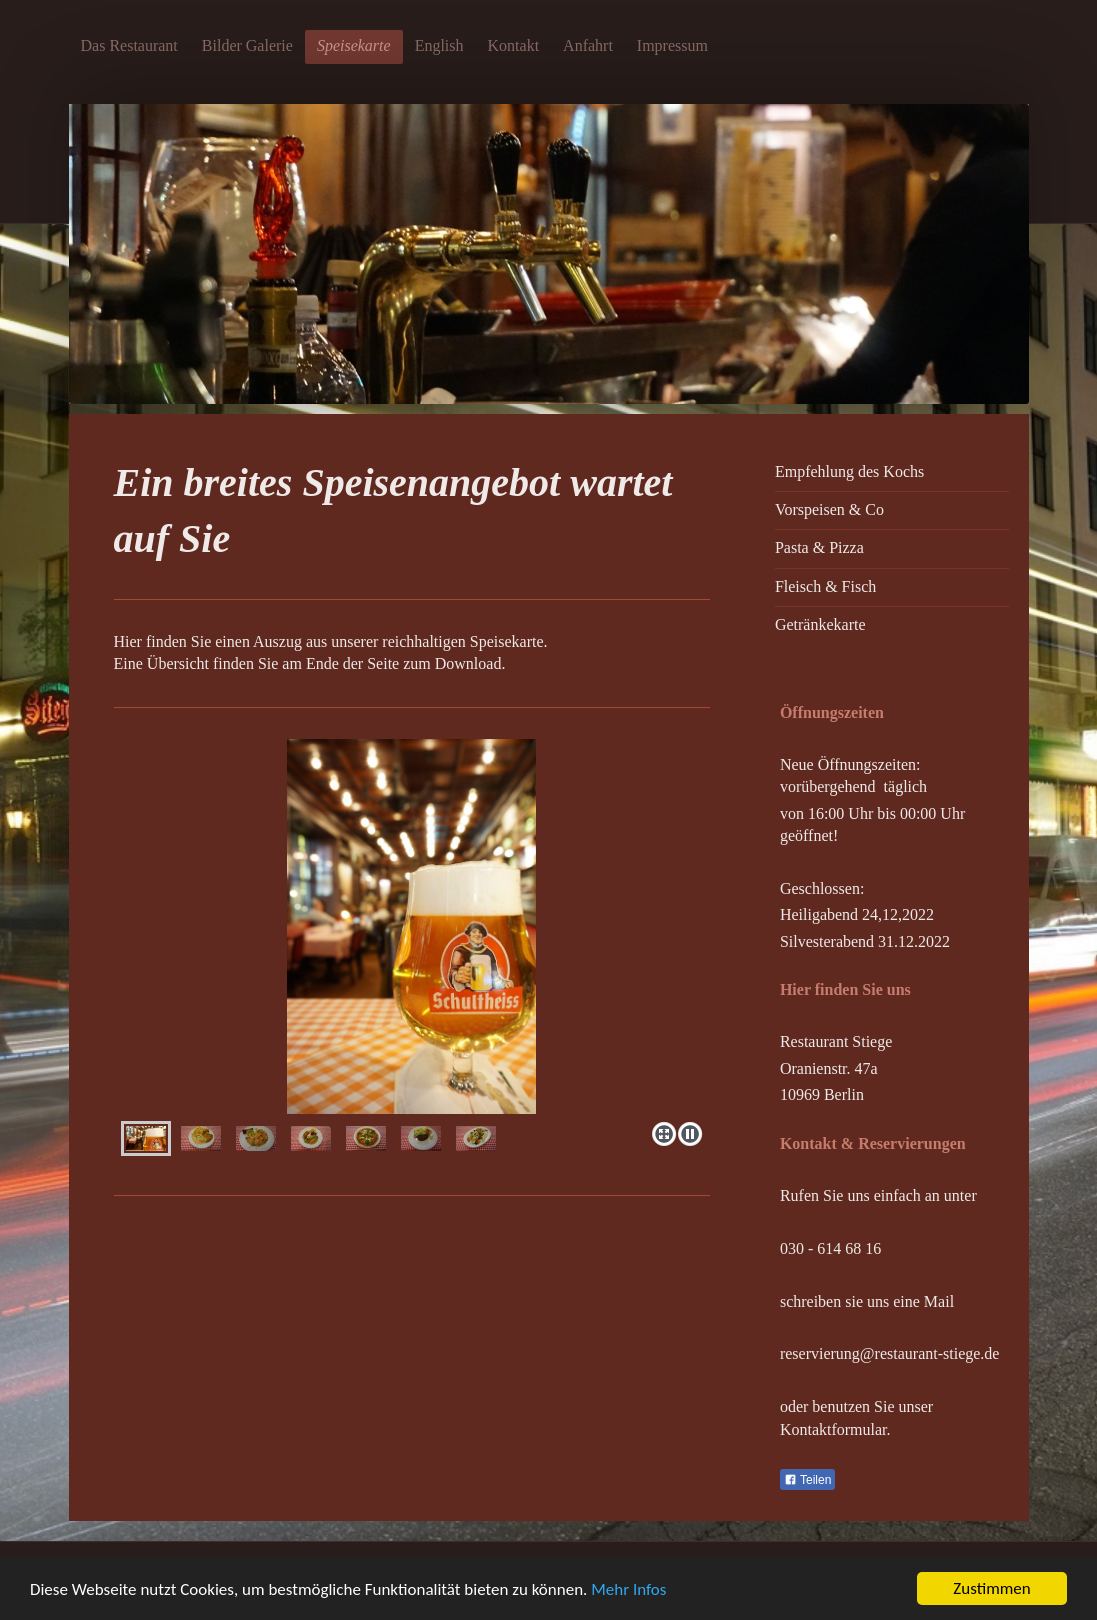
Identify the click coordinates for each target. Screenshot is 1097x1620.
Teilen (807, 1480)
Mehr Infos (628, 1589)
